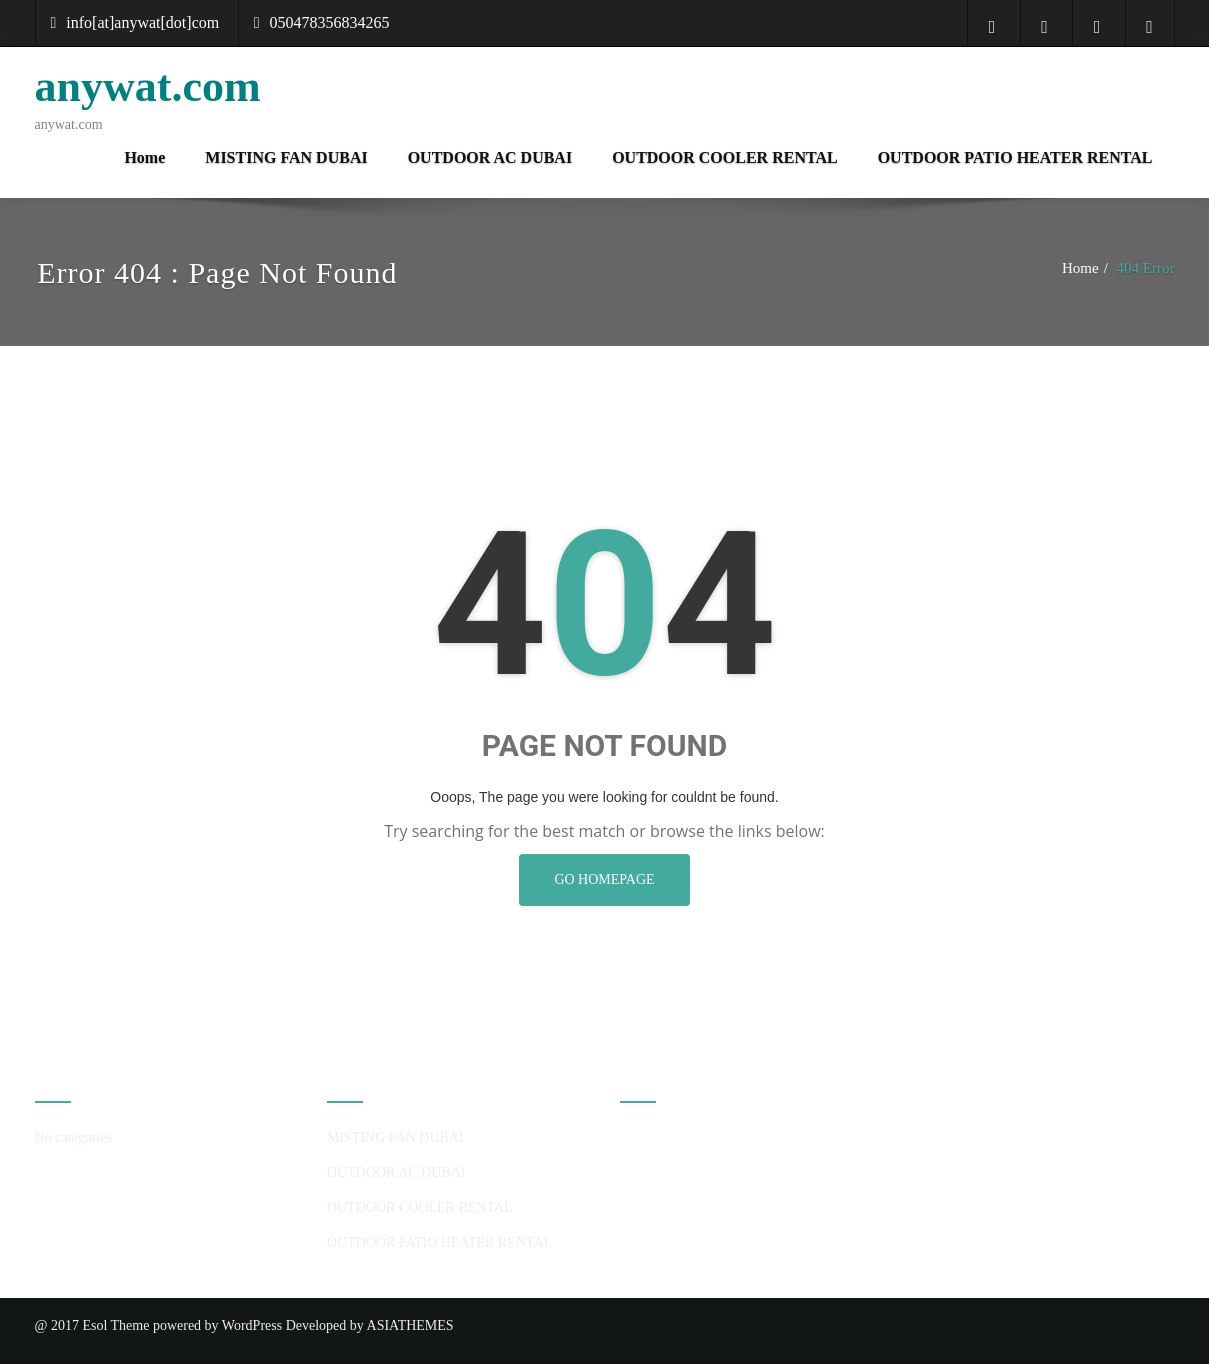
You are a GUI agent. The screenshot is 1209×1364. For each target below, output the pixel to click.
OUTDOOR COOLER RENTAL (725, 157)
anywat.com (148, 86)
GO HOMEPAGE (604, 879)
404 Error (1146, 268)
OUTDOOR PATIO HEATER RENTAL (1015, 157)
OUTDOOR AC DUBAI (490, 157)
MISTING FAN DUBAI (286, 157)
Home (144, 157)
